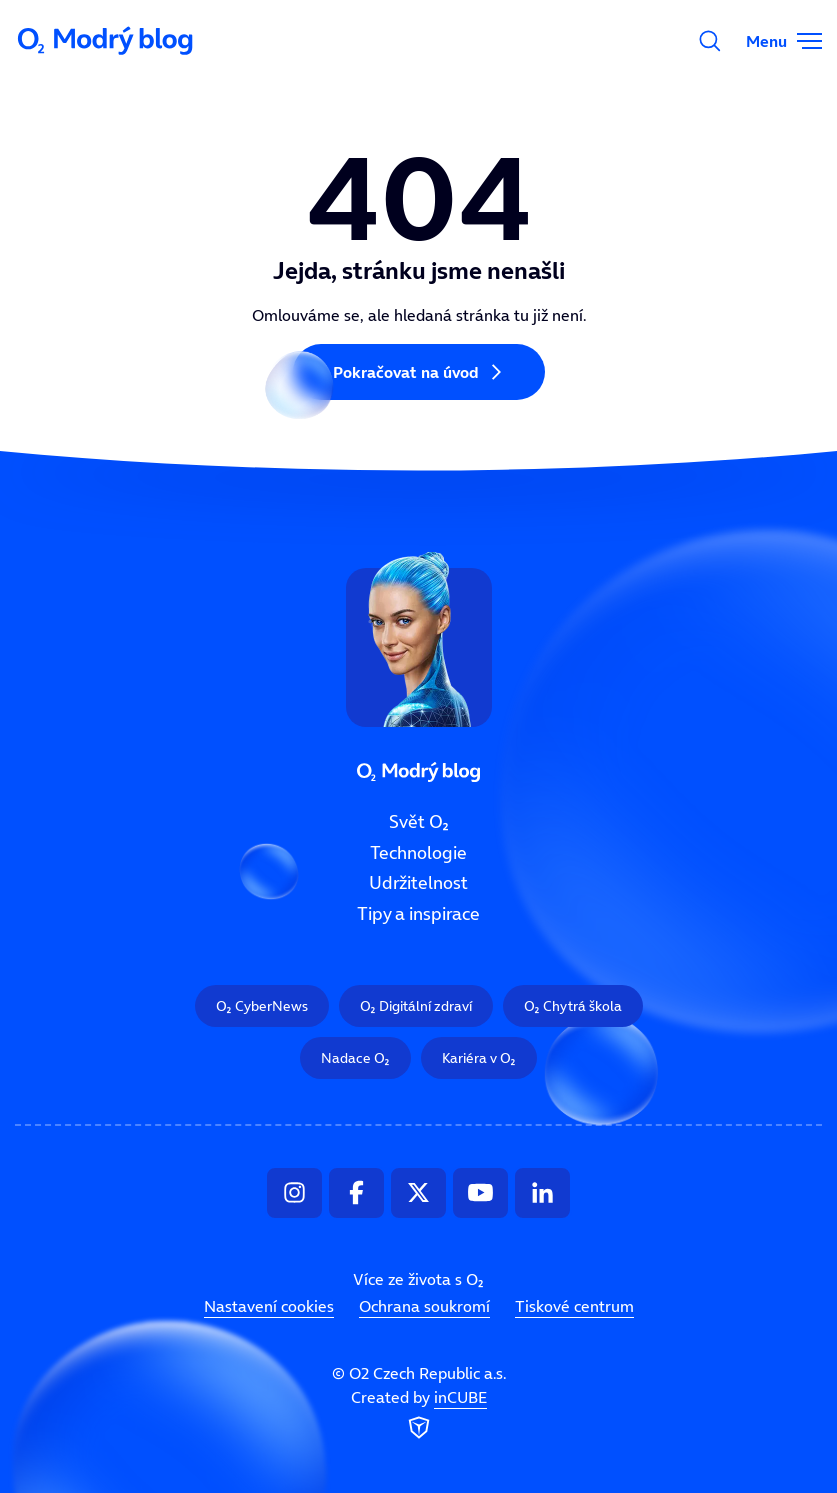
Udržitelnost (418, 883)
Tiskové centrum (574, 1306)
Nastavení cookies (269, 1306)
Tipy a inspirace (418, 914)
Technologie (418, 852)
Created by (419, 1415)
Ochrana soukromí (424, 1306)
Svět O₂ (419, 822)
